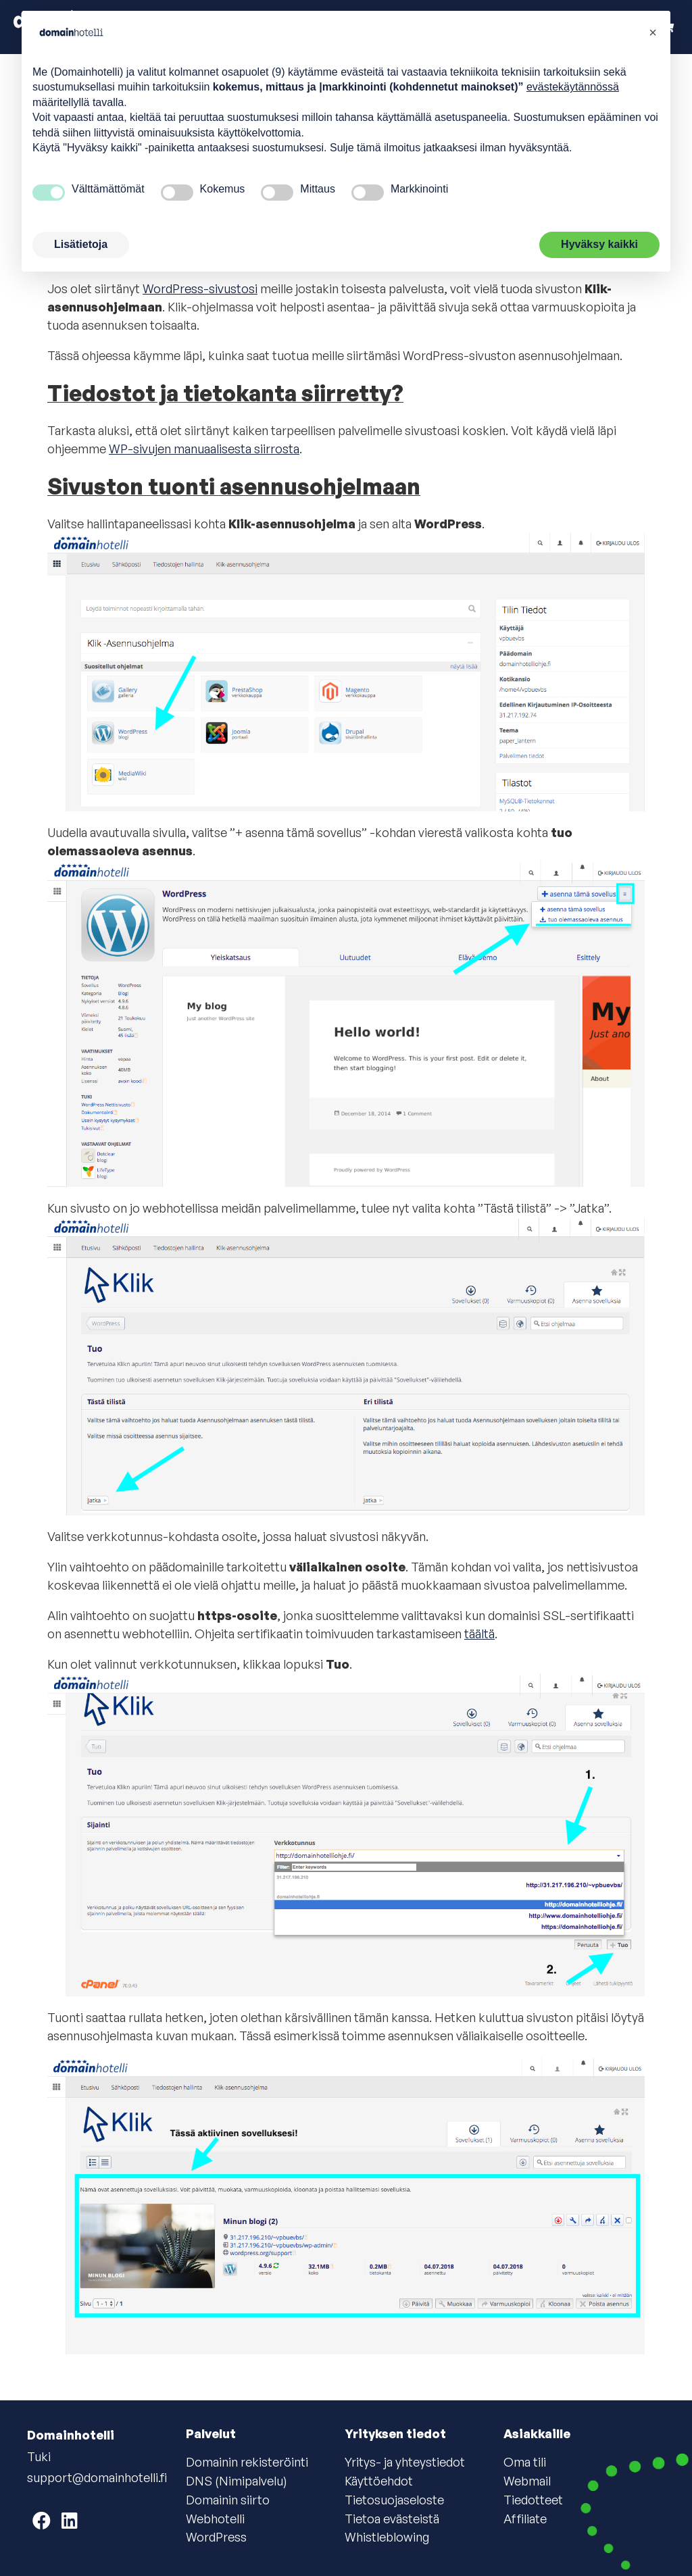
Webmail (527, 2480)
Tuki (39, 2456)
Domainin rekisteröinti (247, 2461)
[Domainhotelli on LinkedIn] (69, 2520)
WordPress (216, 2536)
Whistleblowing (387, 2536)
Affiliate (525, 2518)
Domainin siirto (228, 2499)
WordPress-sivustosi (200, 288)
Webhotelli (215, 2518)
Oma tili (524, 2461)
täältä (479, 1633)
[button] (653, 32)
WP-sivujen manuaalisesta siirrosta (204, 448)
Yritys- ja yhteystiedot (405, 2461)
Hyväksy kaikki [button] (599, 244)
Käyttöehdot (379, 2480)
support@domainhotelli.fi (97, 2477)
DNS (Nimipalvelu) (236, 2480)
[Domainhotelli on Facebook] (41, 2520)
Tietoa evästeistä (392, 2518)
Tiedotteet (533, 2499)
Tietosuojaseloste (394, 2499)
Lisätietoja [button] (80, 244)
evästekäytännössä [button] (572, 87)
